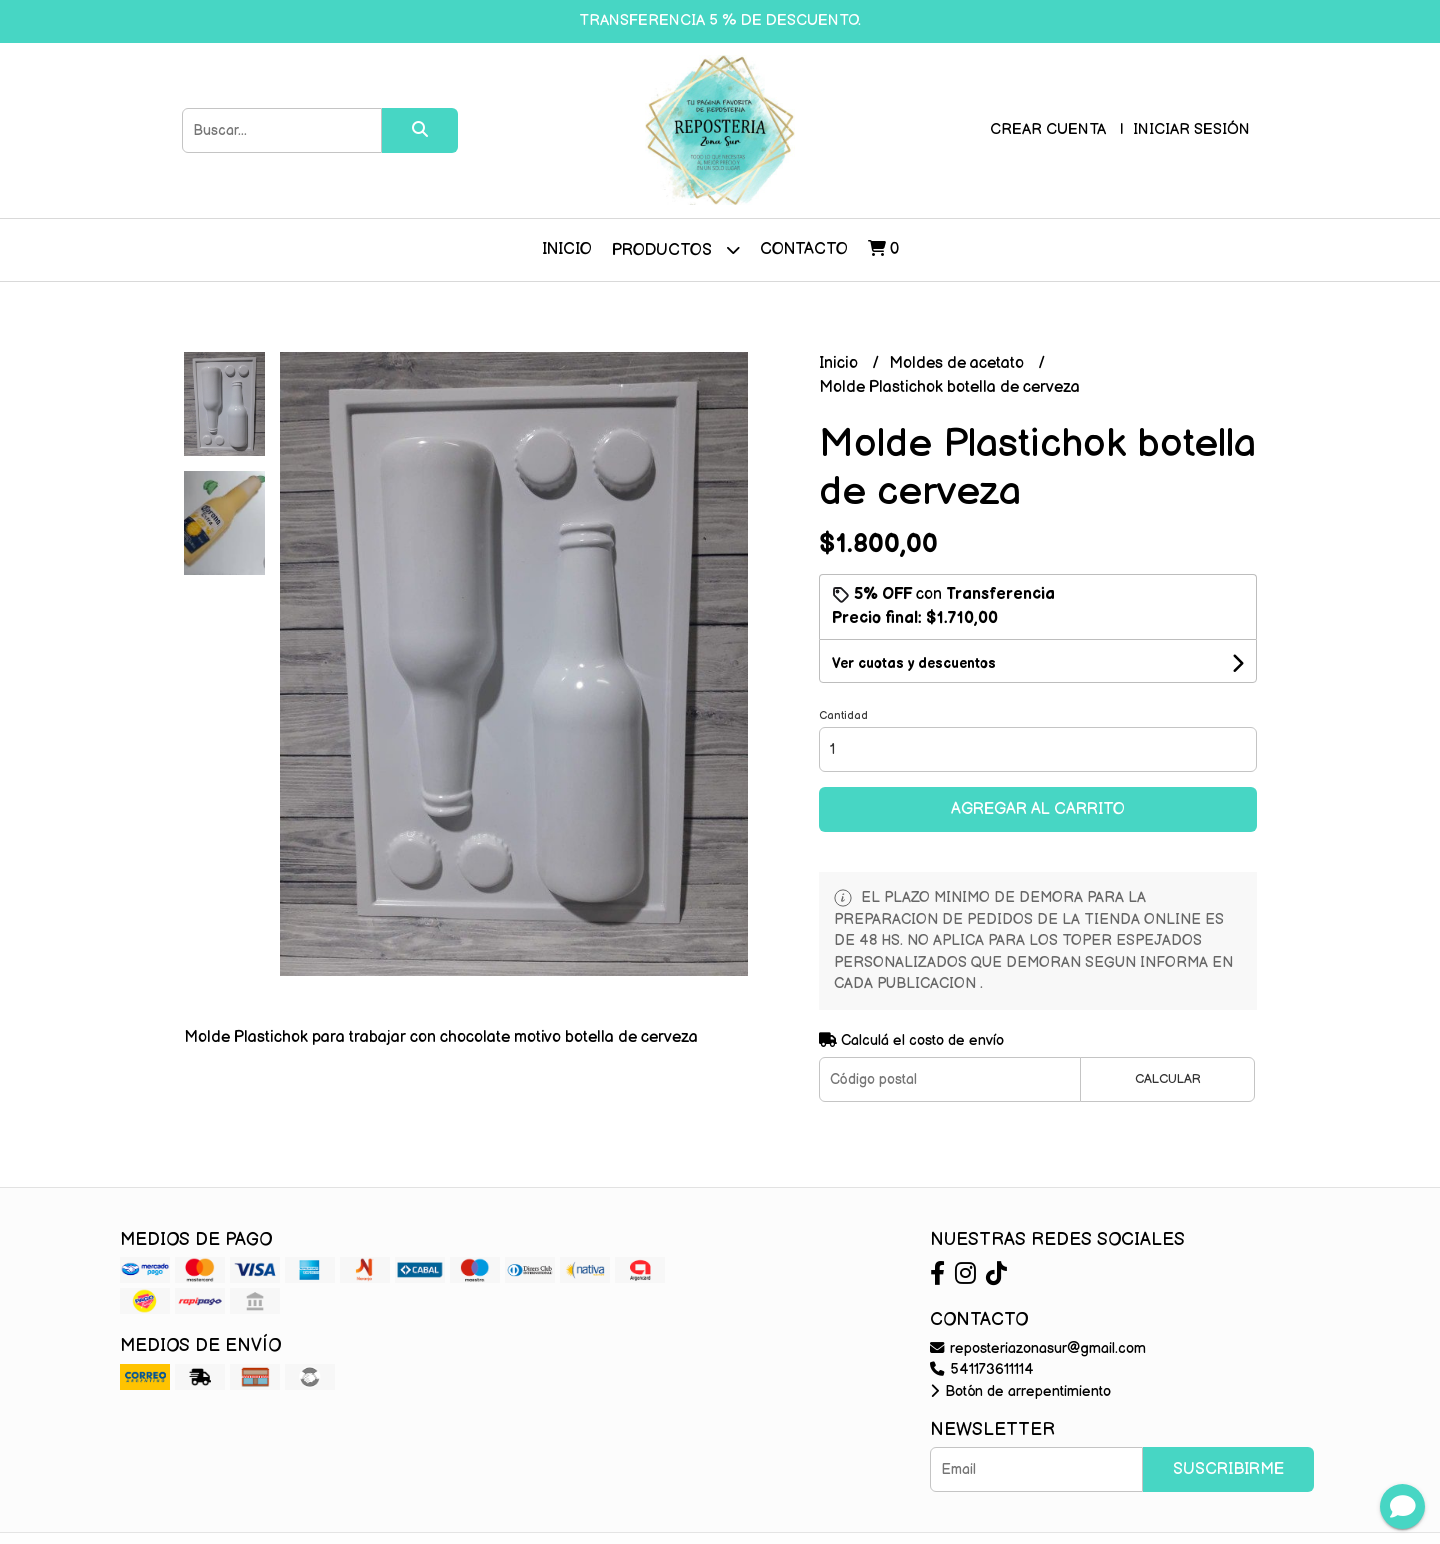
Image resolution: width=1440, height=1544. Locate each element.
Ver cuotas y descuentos (914, 663)
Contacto (804, 249)
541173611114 (982, 1369)
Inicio (567, 249)
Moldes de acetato (958, 363)
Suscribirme (1228, 1469)
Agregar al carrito (1038, 809)
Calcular (1168, 1079)
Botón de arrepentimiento (1020, 1391)
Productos (676, 249)
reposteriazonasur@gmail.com (1038, 1348)
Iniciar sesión (1191, 129)
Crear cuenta (1048, 129)
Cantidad (843, 715)
